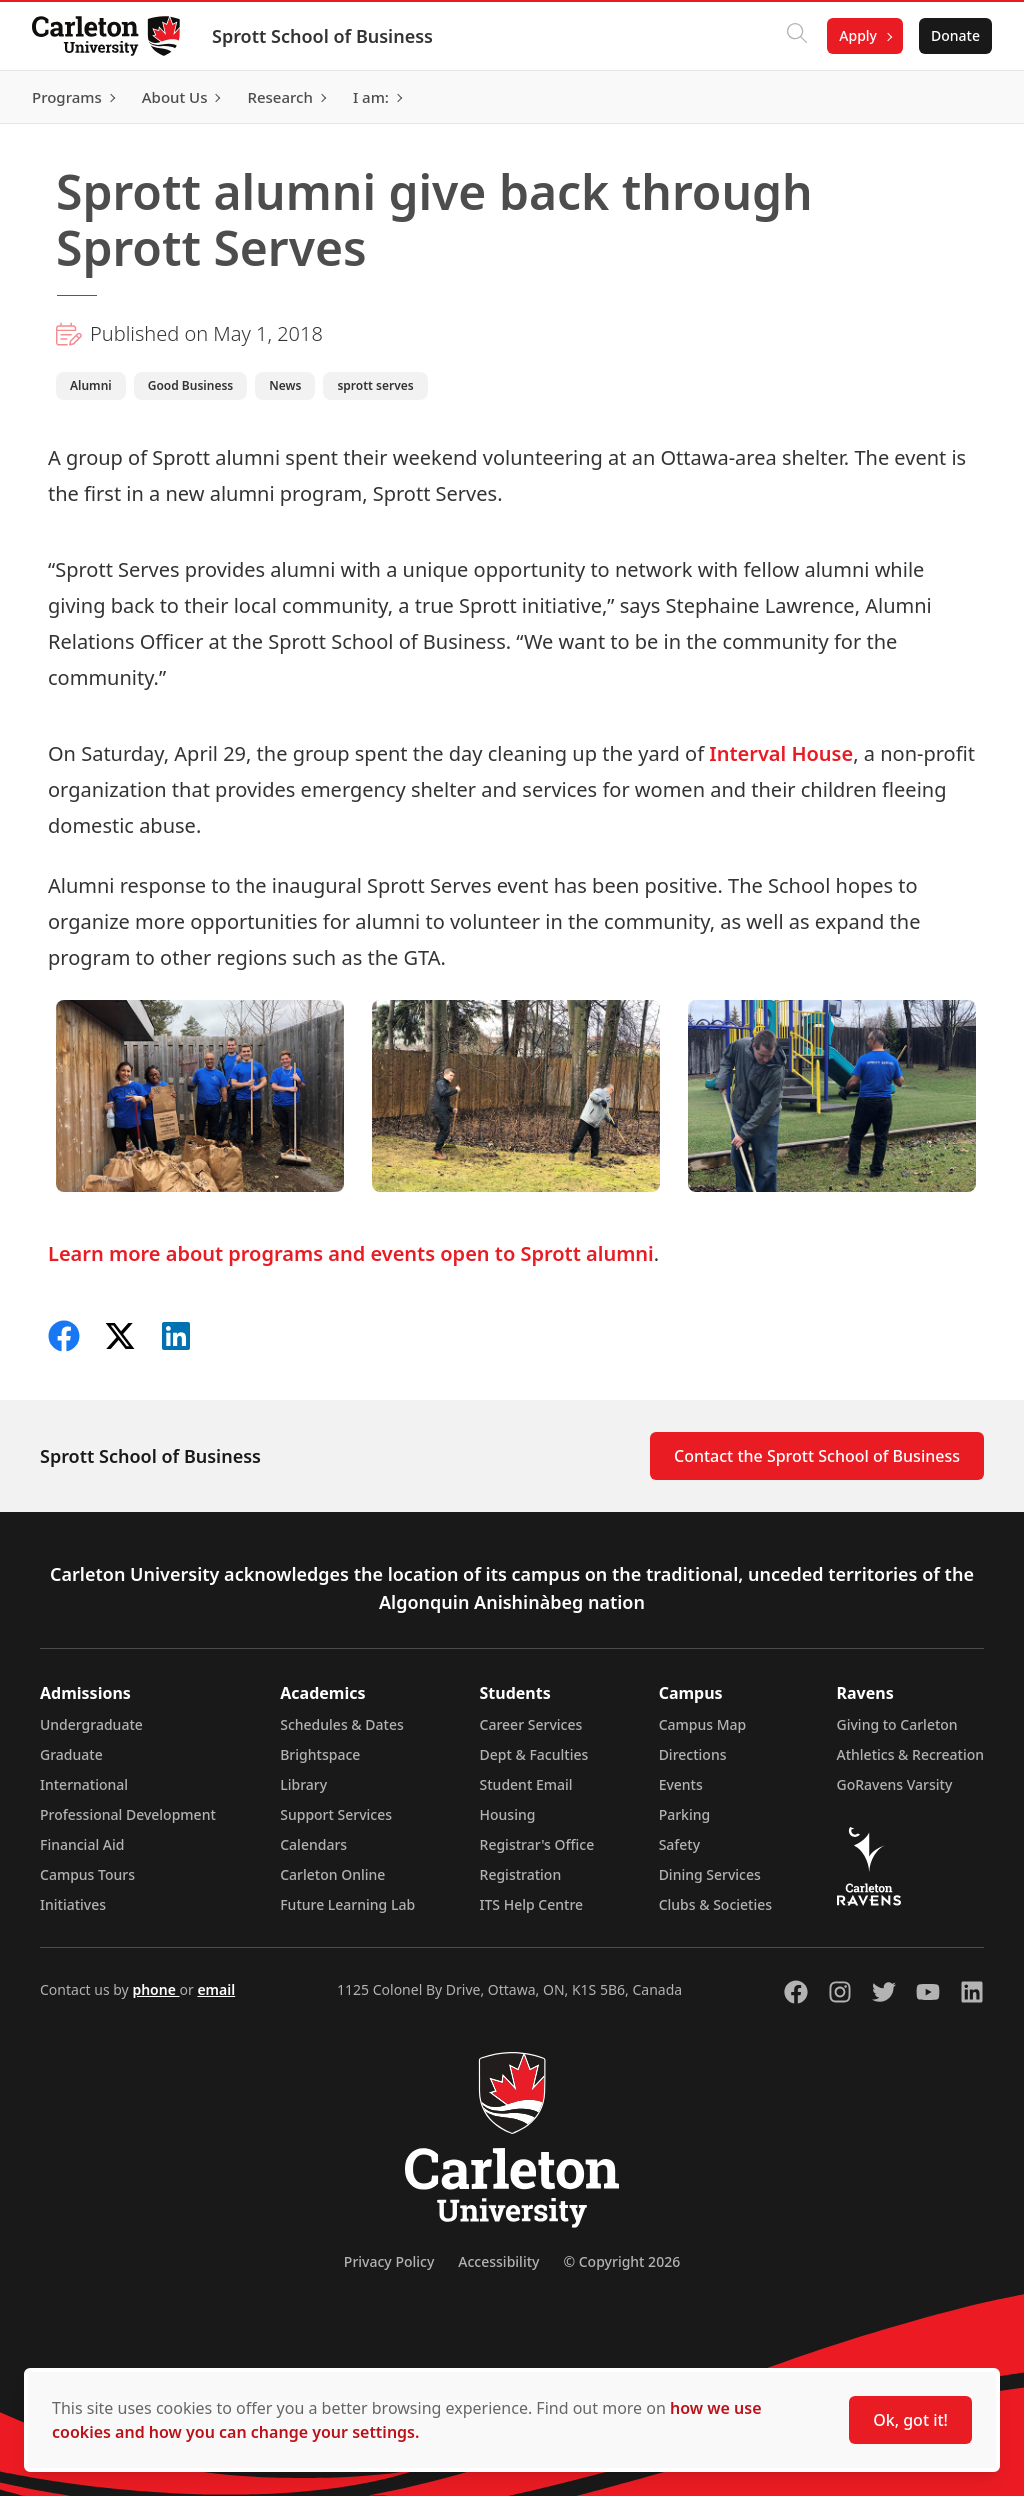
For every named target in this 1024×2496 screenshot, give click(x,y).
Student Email (526, 1784)
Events (681, 1784)
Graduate (71, 1754)
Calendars (313, 1844)
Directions (693, 1754)
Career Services (531, 1724)
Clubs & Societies (715, 1904)
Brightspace (320, 1754)
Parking (685, 1814)
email (216, 1989)
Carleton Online (332, 1874)
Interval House (781, 753)
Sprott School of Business (322, 36)
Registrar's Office (537, 1844)
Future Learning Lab (347, 1904)
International (84, 1784)
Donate (955, 35)
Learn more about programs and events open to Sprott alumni (351, 1253)
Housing (508, 1814)
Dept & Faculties (534, 1754)
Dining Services (710, 1874)
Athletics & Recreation (910, 1754)
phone (155, 1989)
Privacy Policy (389, 2261)
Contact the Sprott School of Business (817, 1456)
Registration (521, 1874)
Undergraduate (91, 1724)
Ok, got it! (910, 2420)
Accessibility (498, 2261)
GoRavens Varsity (895, 1784)
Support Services (336, 1814)
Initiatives (73, 1904)
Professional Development (128, 1814)
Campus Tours (87, 1874)
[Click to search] (797, 36)
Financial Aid (82, 1844)
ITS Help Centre (532, 1904)
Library (303, 1784)
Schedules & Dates (342, 1724)
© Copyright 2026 (621, 2261)
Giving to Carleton (897, 1724)
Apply (858, 35)
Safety (680, 1844)
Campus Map (703, 1724)
